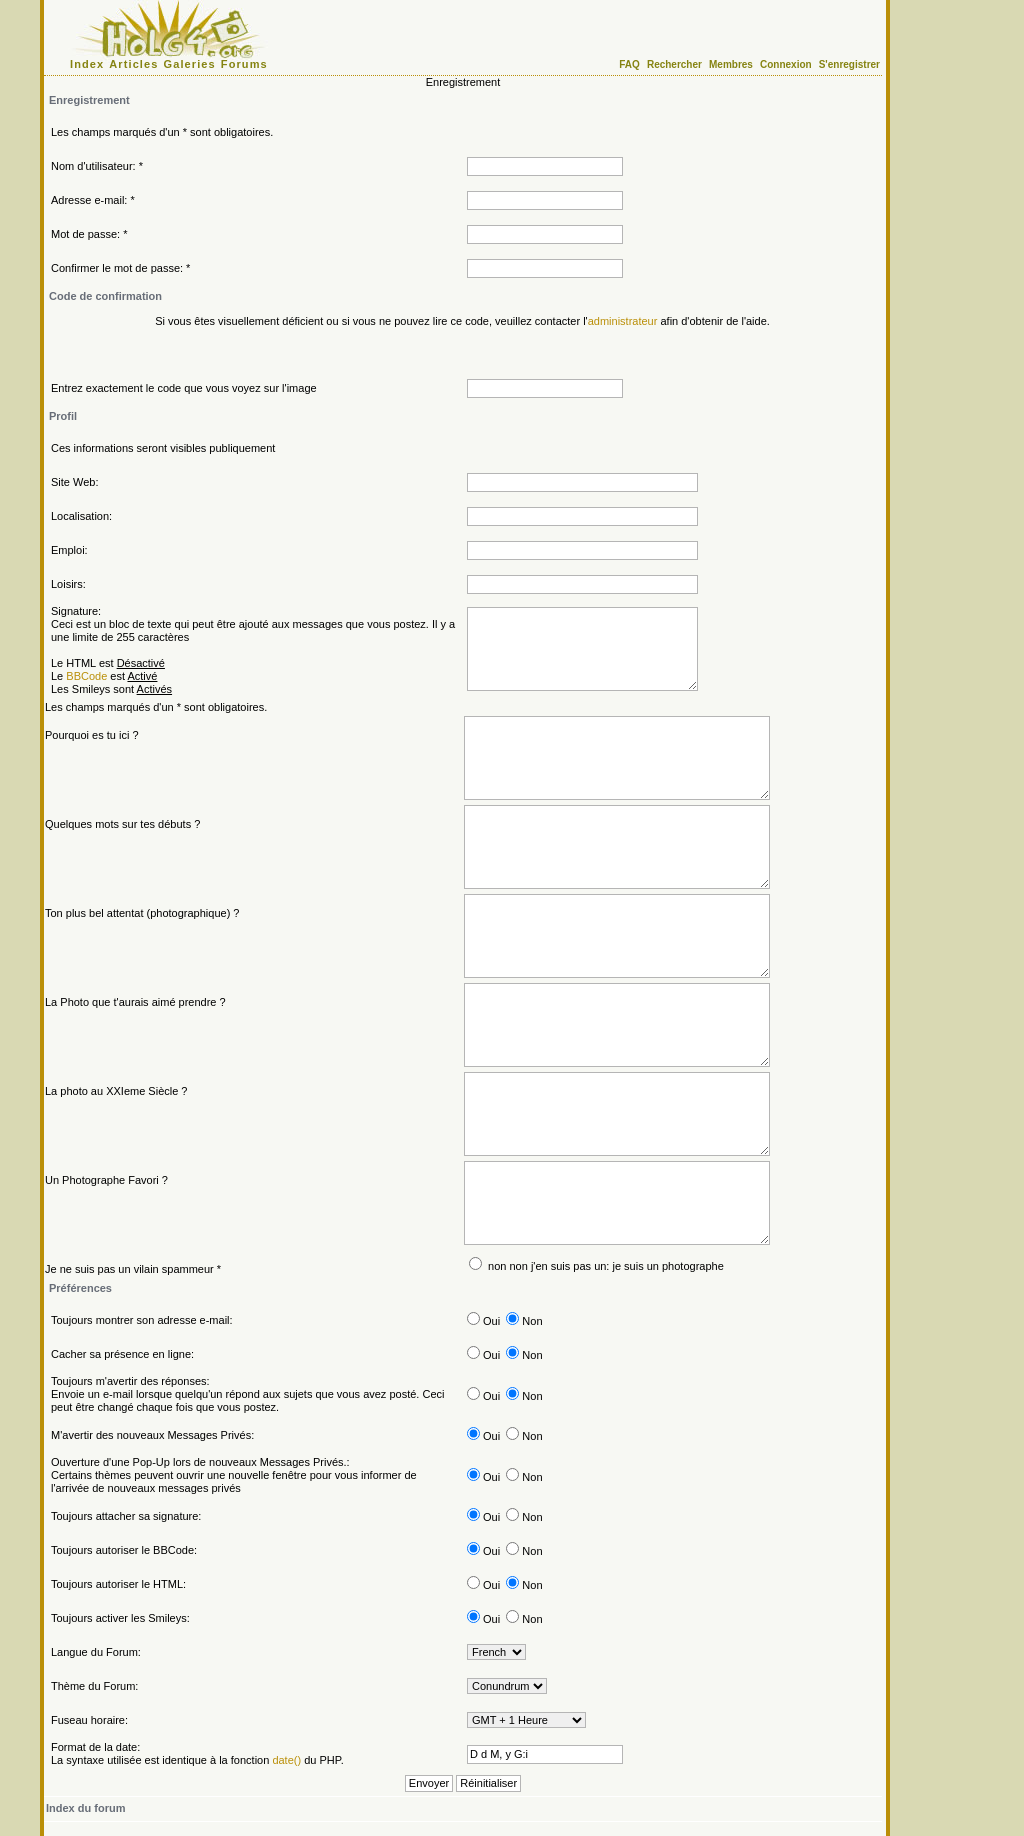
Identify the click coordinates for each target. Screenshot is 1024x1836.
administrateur (623, 321)
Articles (133, 64)
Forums (244, 64)
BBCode (86, 676)
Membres (731, 64)
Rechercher (674, 64)
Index (87, 64)
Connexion (786, 64)
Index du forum (85, 1808)
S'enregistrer (849, 64)
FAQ (629, 64)
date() (286, 1760)
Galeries (190, 64)
